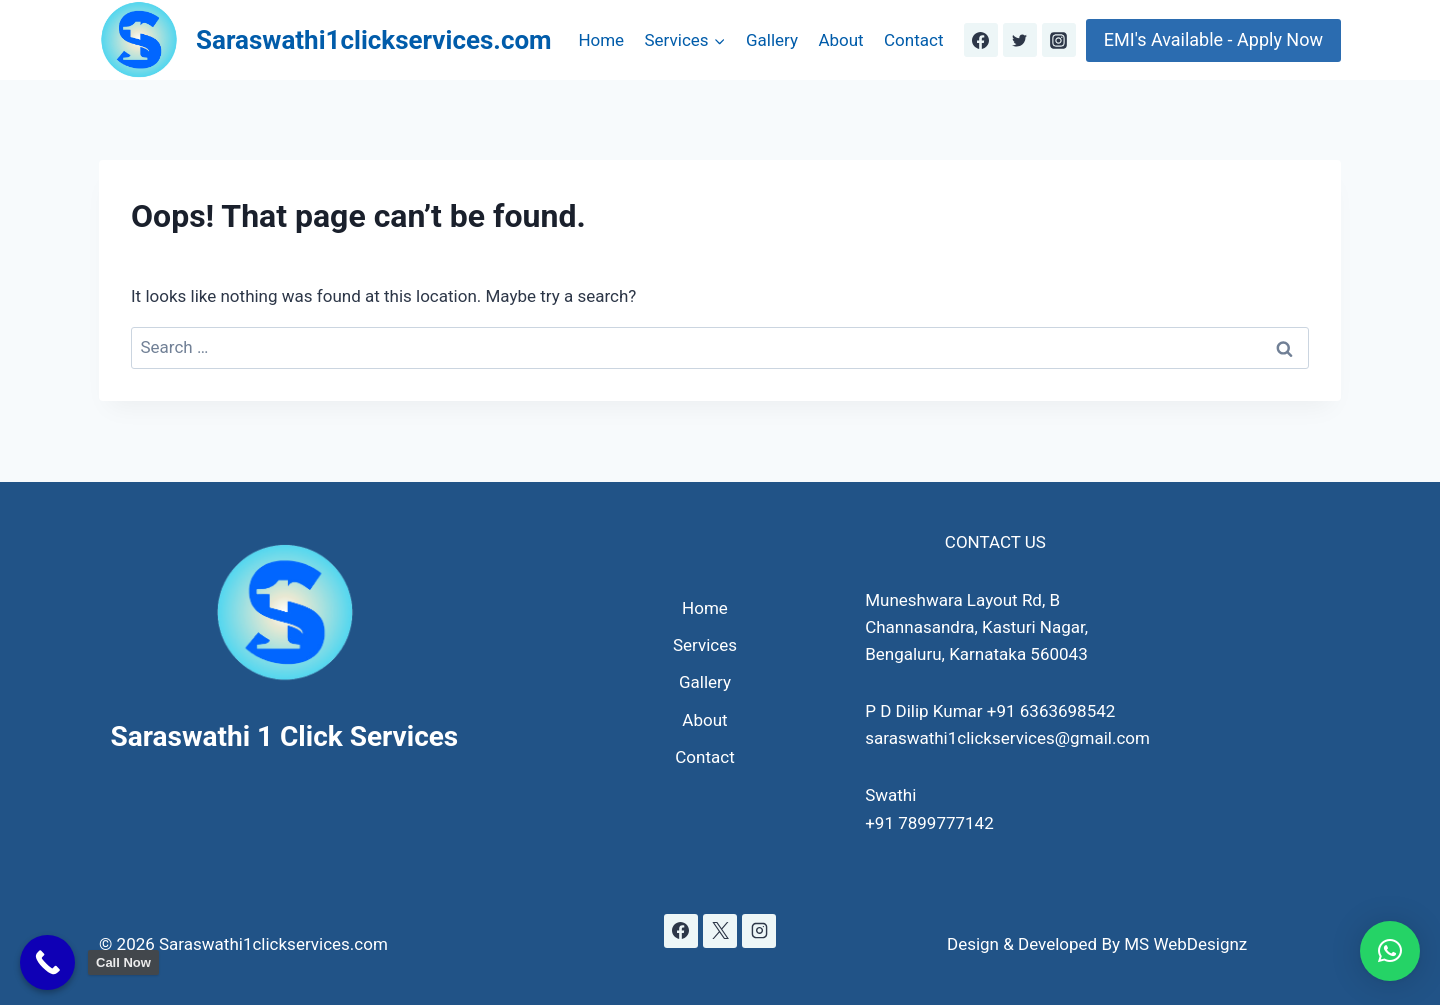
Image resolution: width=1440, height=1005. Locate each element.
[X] (720, 931)
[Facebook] (981, 40)
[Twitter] (1020, 40)
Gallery (772, 40)
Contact (913, 40)
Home (601, 40)
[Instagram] (1059, 40)
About (840, 40)
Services (705, 645)
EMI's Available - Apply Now (1213, 39)
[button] (1390, 951)
